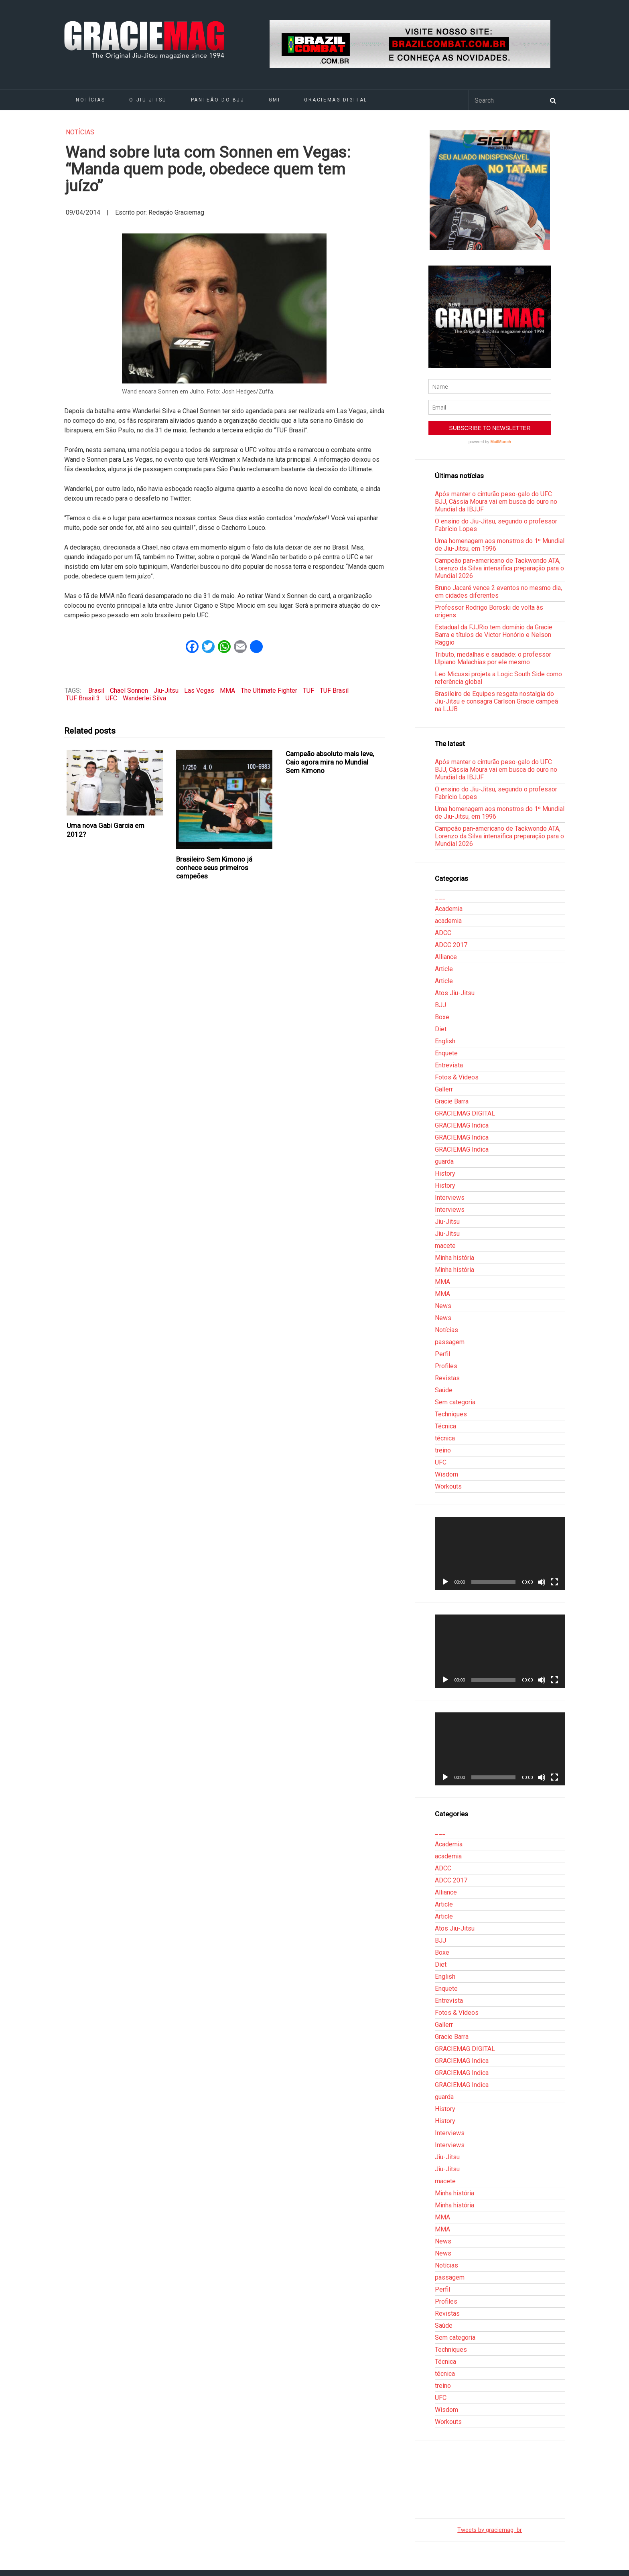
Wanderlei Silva (144, 698)
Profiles (446, 1366)
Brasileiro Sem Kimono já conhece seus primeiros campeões (214, 867)
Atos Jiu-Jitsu (455, 993)
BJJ (440, 1005)
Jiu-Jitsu (166, 690)
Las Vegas (199, 690)
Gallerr (444, 1089)
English (445, 1041)
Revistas (447, 1378)
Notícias (90, 100)
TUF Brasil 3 (83, 698)
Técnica (445, 1426)
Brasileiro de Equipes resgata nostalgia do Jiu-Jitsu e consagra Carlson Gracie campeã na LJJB (496, 701)
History (445, 1173)
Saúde (443, 1390)
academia (448, 921)
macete (445, 1245)
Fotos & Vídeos (457, 1077)
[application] (500, 1553)
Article (444, 969)
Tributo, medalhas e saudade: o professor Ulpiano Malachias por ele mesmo (493, 658)
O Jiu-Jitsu (147, 100)
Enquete (446, 1053)
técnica (445, 1438)
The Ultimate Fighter (269, 690)
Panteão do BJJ (218, 100)
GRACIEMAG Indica (462, 1125)
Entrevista (449, 1065)
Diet (440, 1029)
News (443, 1306)
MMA (227, 690)
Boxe (442, 1017)
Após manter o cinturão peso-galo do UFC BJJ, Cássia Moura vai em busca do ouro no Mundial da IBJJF (496, 501)
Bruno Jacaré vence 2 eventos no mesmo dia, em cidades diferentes (498, 591)
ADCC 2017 (451, 945)
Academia (449, 909)
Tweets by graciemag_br (489, 2530)
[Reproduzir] (445, 1582)
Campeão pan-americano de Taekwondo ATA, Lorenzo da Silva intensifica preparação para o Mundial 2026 (499, 568)
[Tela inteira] (554, 1582)
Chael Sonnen (129, 690)
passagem (450, 1342)
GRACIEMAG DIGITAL (335, 100)
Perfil (442, 1354)
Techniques (451, 1414)
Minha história (454, 1258)
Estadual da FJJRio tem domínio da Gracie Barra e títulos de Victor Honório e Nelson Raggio (493, 634)
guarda (444, 1161)
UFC (111, 698)
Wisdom (446, 1474)
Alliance (446, 957)
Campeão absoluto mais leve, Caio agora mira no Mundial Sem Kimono (330, 762)
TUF (308, 690)
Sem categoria (455, 1402)
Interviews (450, 1197)
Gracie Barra (452, 1101)
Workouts (448, 1486)
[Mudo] (542, 1582)
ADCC (443, 933)
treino (443, 1450)
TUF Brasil (334, 690)
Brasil (96, 690)
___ (440, 897)
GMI (274, 100)
